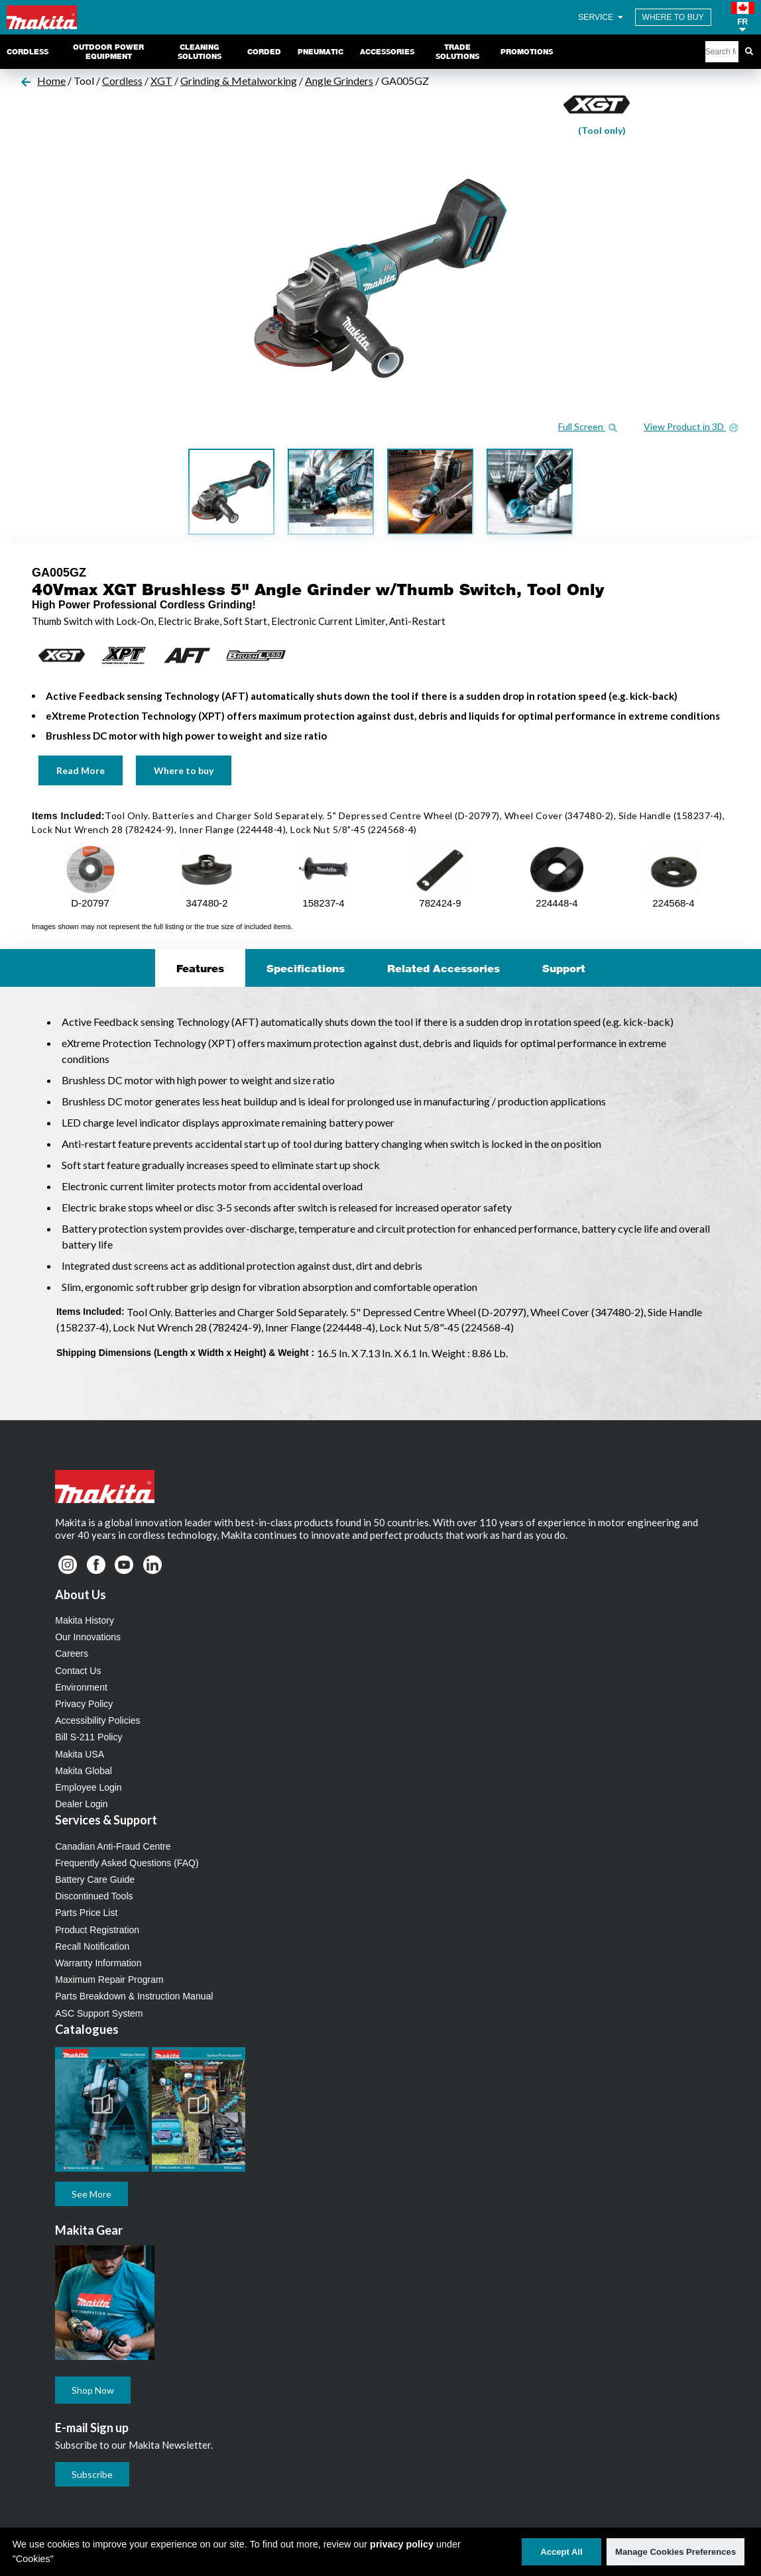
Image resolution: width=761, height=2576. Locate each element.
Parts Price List (86, 1912)
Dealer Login (81, 1804)
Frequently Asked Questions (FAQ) (126, 1863)
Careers (71, 1653)
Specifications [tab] (305, 968)
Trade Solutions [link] (457, 51)
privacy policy (402, 2544)
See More (91, 2194)
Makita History (84, 1620)
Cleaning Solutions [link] (199, 51)
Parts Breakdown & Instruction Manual (134, 1996)
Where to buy (183, 770)
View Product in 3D (691, 426)
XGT (161, 80)
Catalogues (87, 2029)
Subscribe (92, 2474)
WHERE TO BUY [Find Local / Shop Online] (673, 17)
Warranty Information (98, 1963)
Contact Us (78, 1670)
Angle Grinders (339, 80)
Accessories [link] (387, 51)
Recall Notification (92, 1946)
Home (51, 80)
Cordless (122, 80)
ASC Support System (99, 2013)
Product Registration (97, 1930)
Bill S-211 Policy (88, 1737)
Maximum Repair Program (109, 1979)
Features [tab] (200, 968)
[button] (742, 17)
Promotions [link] (526, 51)
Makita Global (83, 1770)
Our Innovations (88, 1637)
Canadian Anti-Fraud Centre (112, 1846)
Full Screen (587, 426)
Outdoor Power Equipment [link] (108, 51)
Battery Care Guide (95, 1879)
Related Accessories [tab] (443, 968)
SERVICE (601, 17)
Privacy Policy (84, 1704)
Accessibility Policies (97, 1720)
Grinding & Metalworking (238, 80)
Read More (80, 770)
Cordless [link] (27, 51)
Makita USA (79, 1754)
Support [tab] (563, 968)
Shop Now (93, 2390)
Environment (81, 1687)
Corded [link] (264, 51)
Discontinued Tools (94, 1896)
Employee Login (88, 1787)
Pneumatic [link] (320, 51)
